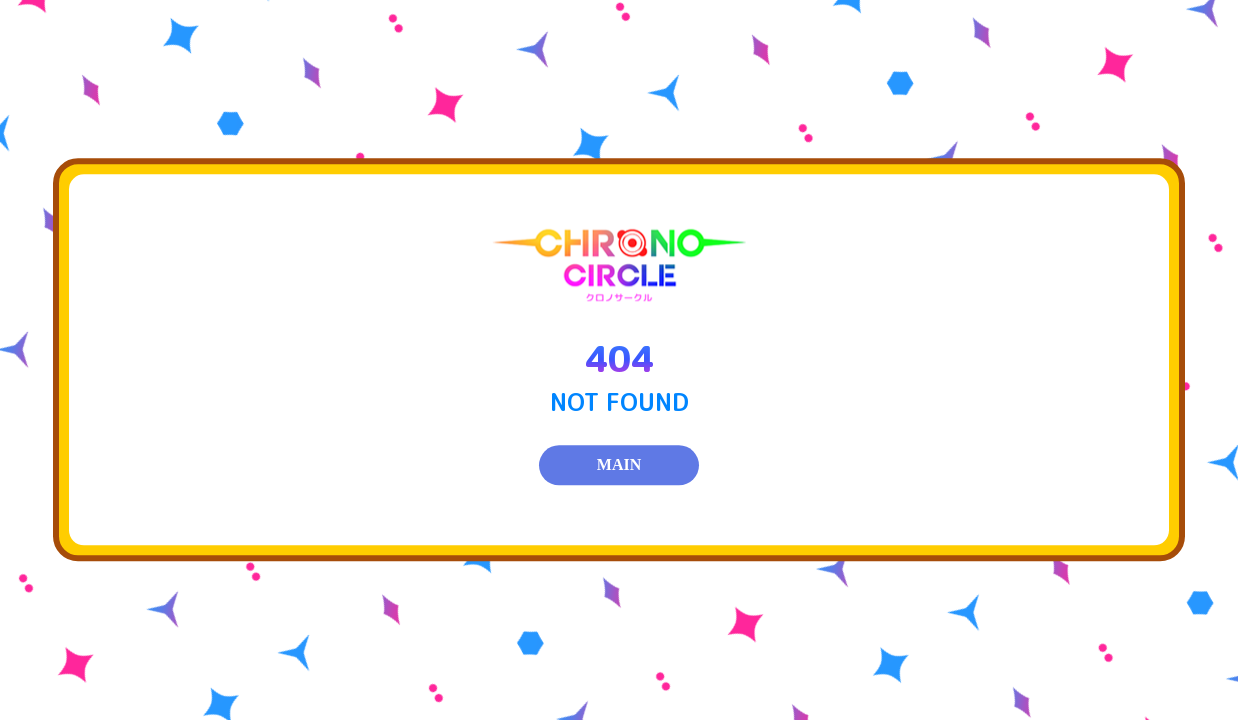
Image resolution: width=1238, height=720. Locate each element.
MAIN (619, 465)
